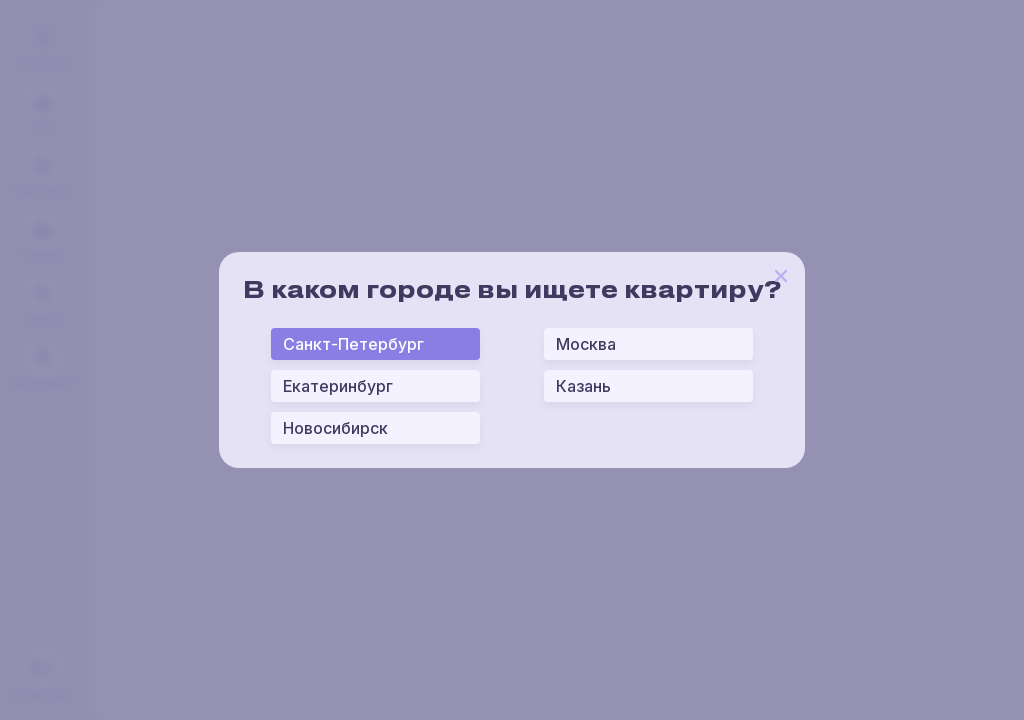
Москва (586, 344)
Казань (583, 386)
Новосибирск (335, 428)
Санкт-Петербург (353, 344)
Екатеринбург (338, 386)
